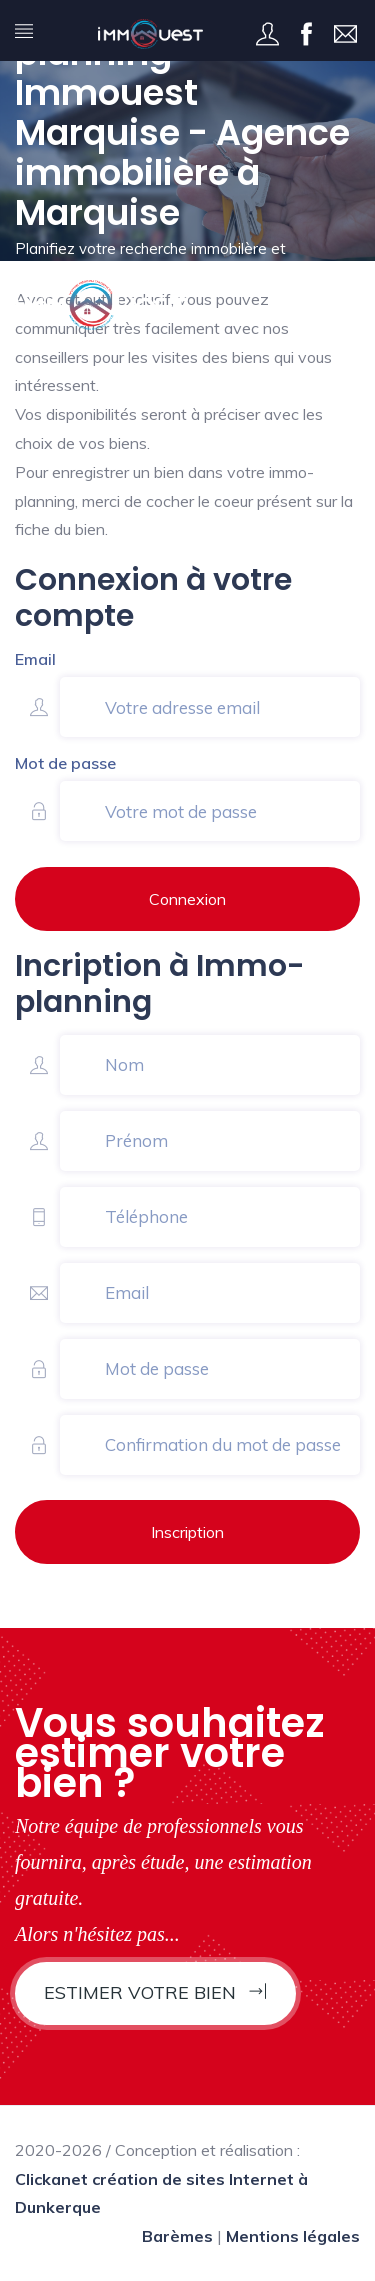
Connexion (187, 899)
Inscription (187, 1532)
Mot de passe (65, 763)
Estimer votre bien (155, 1992)
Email (35, 659)
